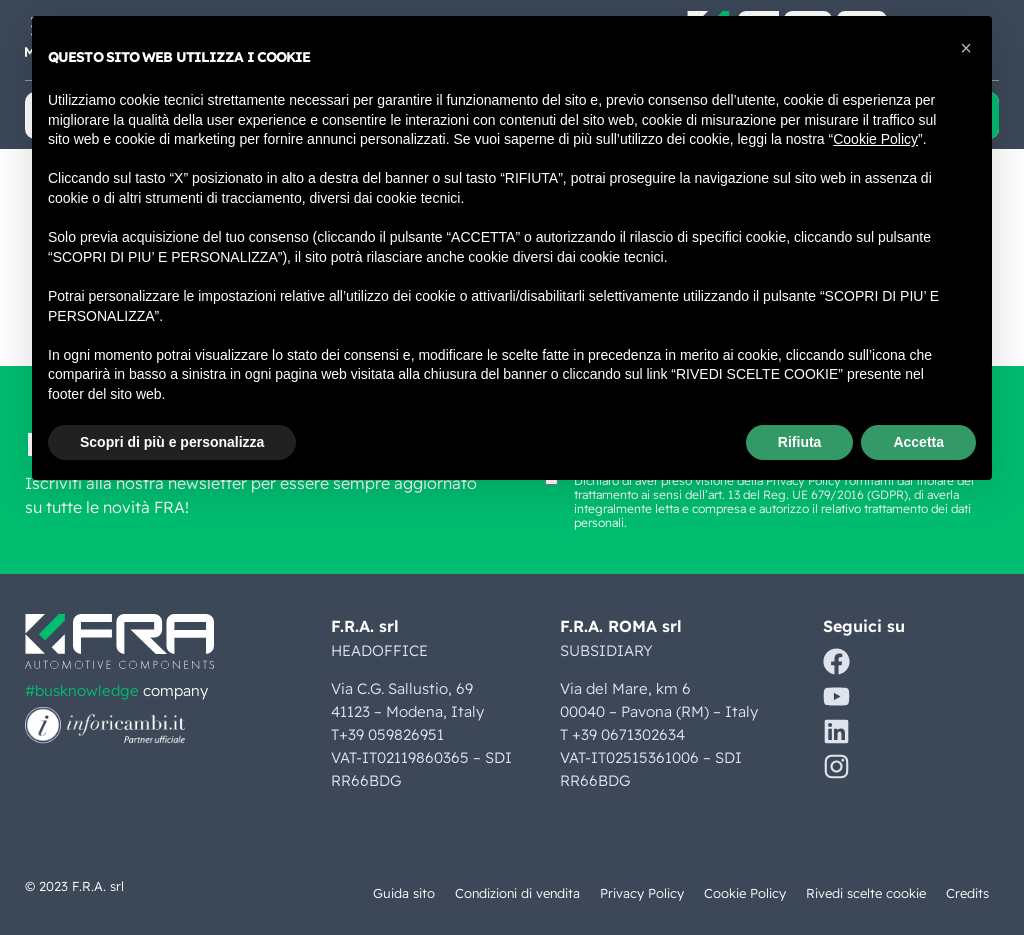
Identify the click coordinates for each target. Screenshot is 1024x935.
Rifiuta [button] (800, 442)
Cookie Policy (745, 893)
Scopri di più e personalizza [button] (172, 442)
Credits (967, 893)
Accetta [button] (918, 442)
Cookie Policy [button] (875, 139)
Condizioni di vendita (516, 893)
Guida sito (401, 893)
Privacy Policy (642, 893)
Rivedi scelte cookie (866, 893)
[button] (966, 48)
